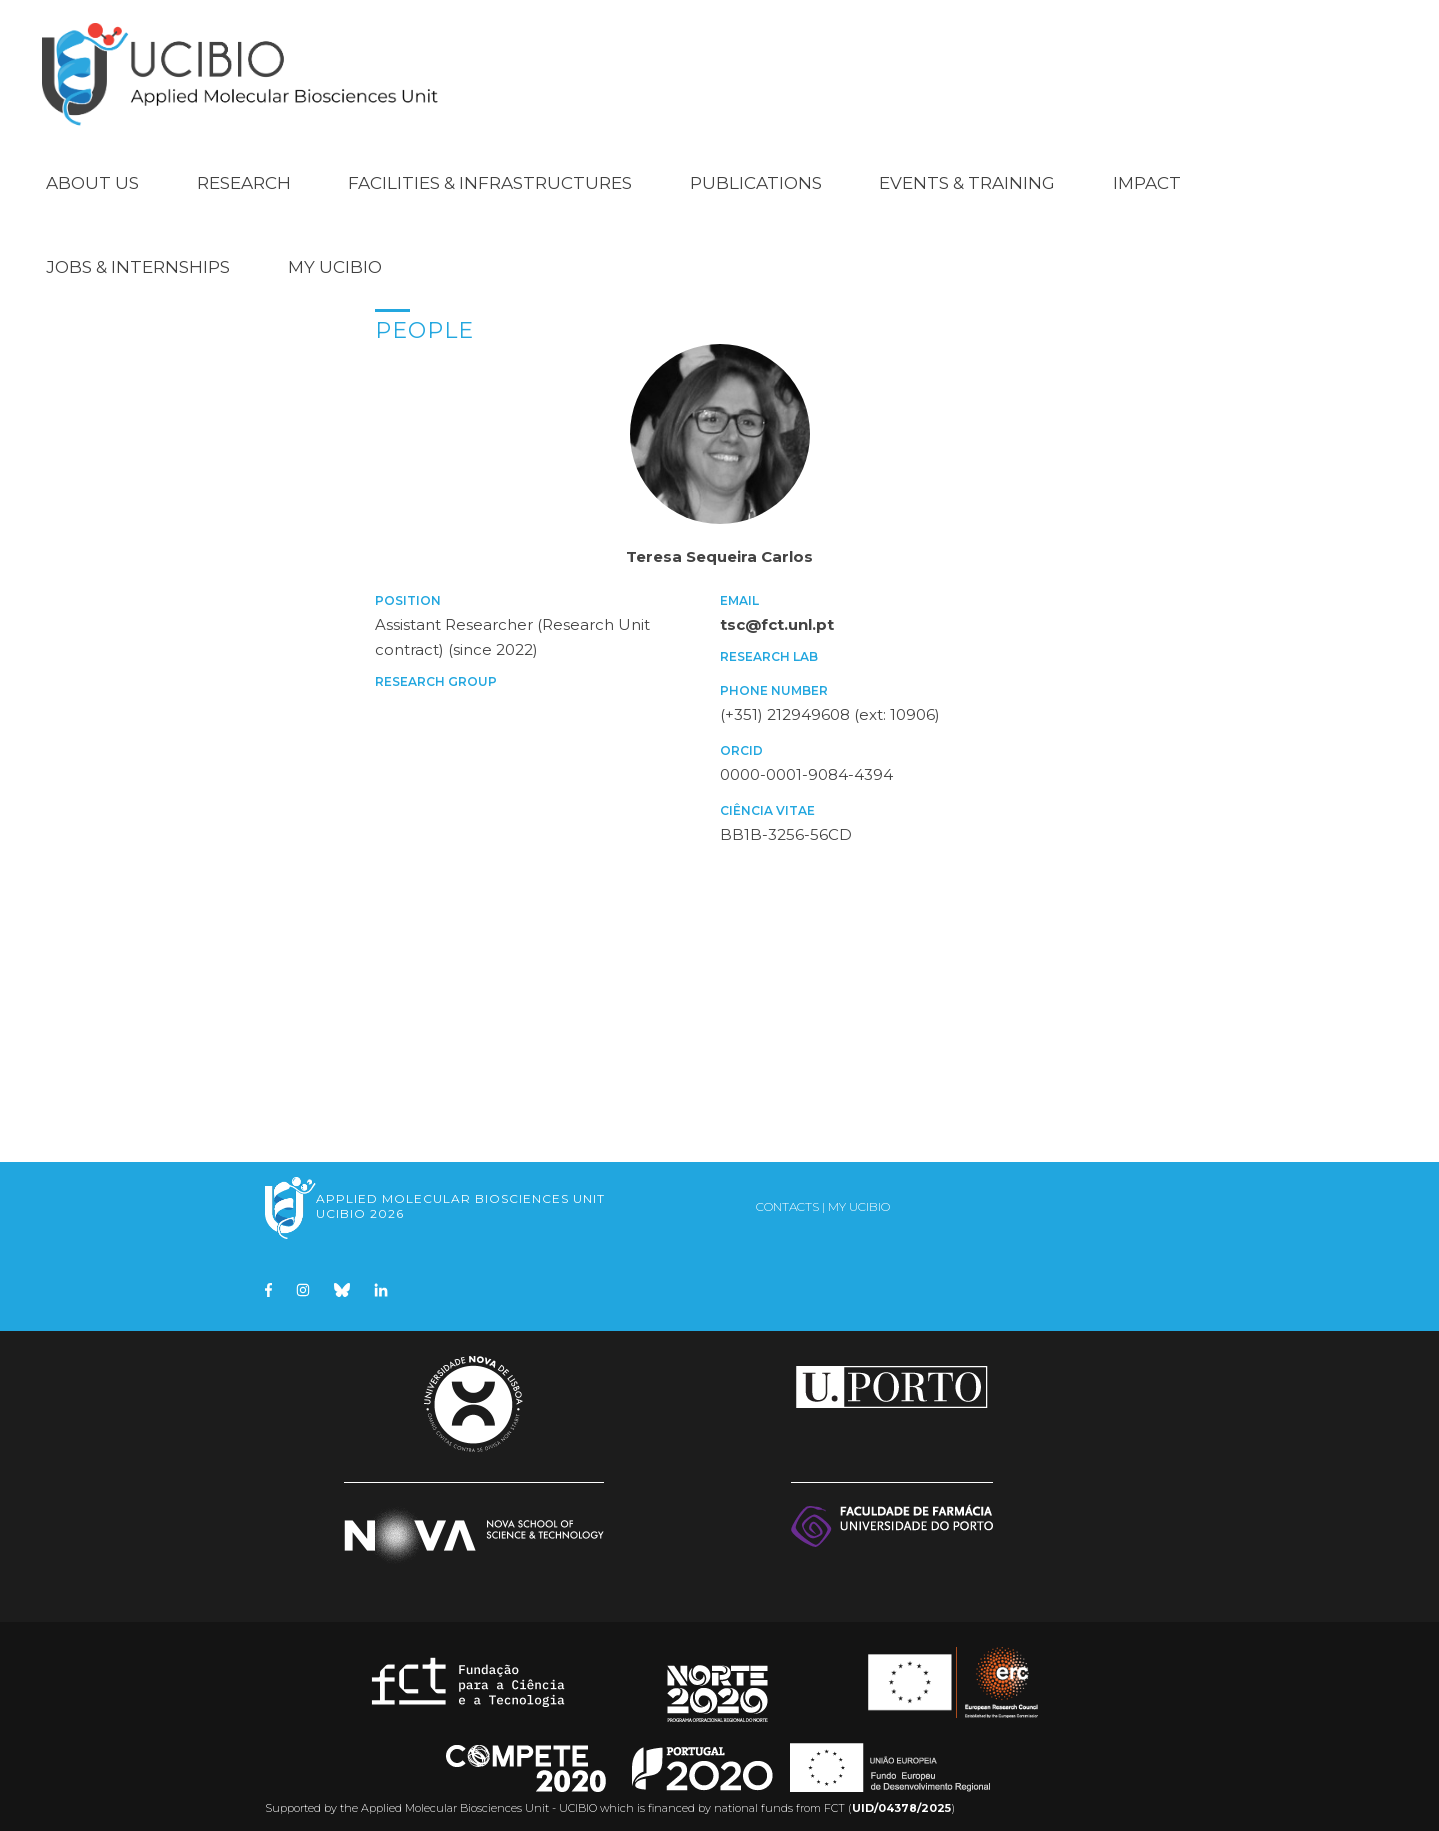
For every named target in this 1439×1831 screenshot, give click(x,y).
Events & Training (967, 172)
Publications (756, 172)
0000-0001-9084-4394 (806, 763)
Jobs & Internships (138, 256)
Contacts (787, 1195)
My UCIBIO (335, 256)
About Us (92, 172)
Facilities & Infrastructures (490, 172)
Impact (1147, 172)
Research (244, 172)
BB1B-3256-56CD (786, 823)
